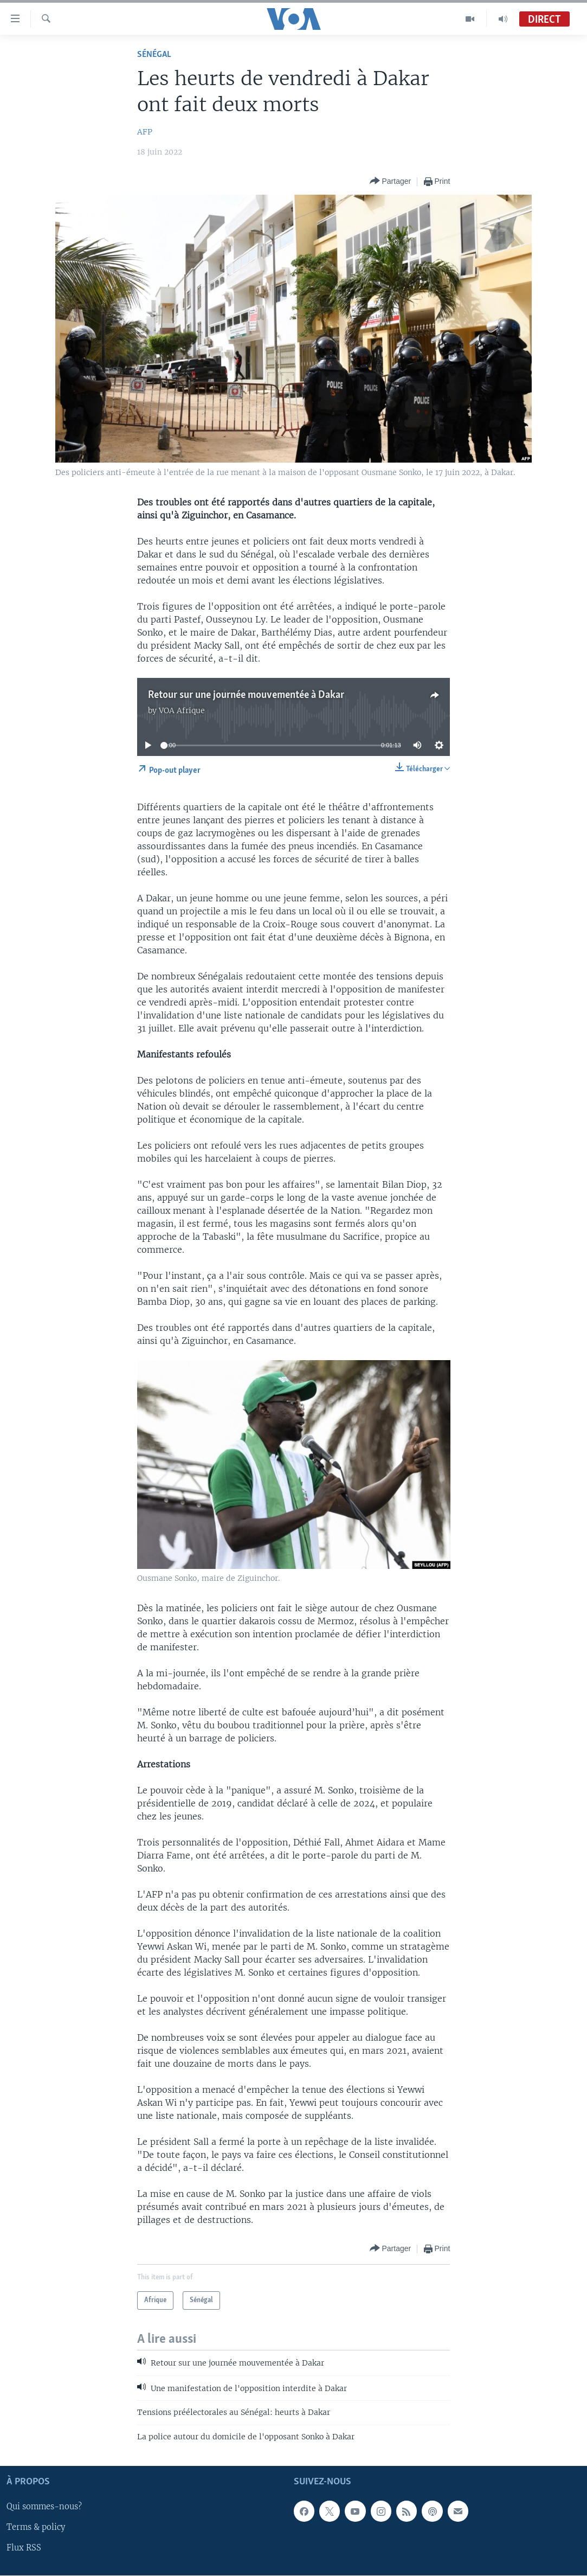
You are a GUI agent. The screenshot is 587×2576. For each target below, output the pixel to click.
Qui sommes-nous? (44, 2506)
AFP (144, 132)
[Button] (390, 181)
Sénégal (154, 54)
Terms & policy (36, 2527)
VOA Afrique (182, 710)
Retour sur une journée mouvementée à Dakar (246, 695)
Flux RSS (24, 2548)
